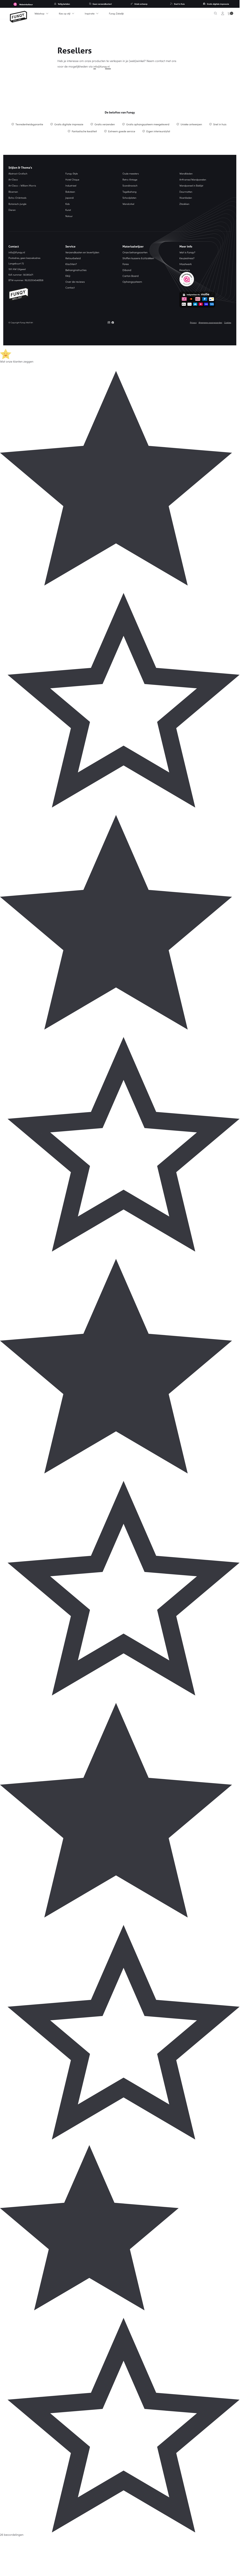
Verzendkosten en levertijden (82, 252)
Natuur (69, 216)
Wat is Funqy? (187, 252)
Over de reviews (75, 281)
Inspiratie (92, 13)
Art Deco (13, 179)
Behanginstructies (76, 270)
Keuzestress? (187, 258)
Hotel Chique (72, 179)
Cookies (227, 322)
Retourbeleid (73, 258)
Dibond (126, 270)
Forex (125, 264)
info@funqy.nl (101, 66)
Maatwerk (185, 264)
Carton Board (130, 276)
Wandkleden (186, 173)
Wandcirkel (128, 203)
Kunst (68, 209)
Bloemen (13, 191)
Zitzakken (184, 203)
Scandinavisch (129, 185)
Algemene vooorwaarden (210, 322)
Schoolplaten (129, 197)
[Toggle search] (215, 13)
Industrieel (70, 185)
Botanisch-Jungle (17, 203)
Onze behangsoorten (135, 252)
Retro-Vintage (129, 179)
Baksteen (70, 191)
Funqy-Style (71, 173)
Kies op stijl (66, 13)
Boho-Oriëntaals (17, 197)
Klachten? (71, 264)
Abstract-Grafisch (17, 173)
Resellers (184, 270)
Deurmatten (185, 191)
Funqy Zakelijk (116, 13)
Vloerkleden (185, 197)
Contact (70, 287)
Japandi (69, 197)
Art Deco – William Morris (22, 185)
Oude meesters (130, 173)
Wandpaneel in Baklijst (191, 185)
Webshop (41, 13)
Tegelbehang (129, 191)
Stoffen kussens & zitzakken (138, 258)
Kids (67, 203)
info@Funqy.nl (16, 252)
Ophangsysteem (132, 281)
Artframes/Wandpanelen (192, 179)
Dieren (12, 209)
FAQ (67, 276)
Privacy (193, 322)
